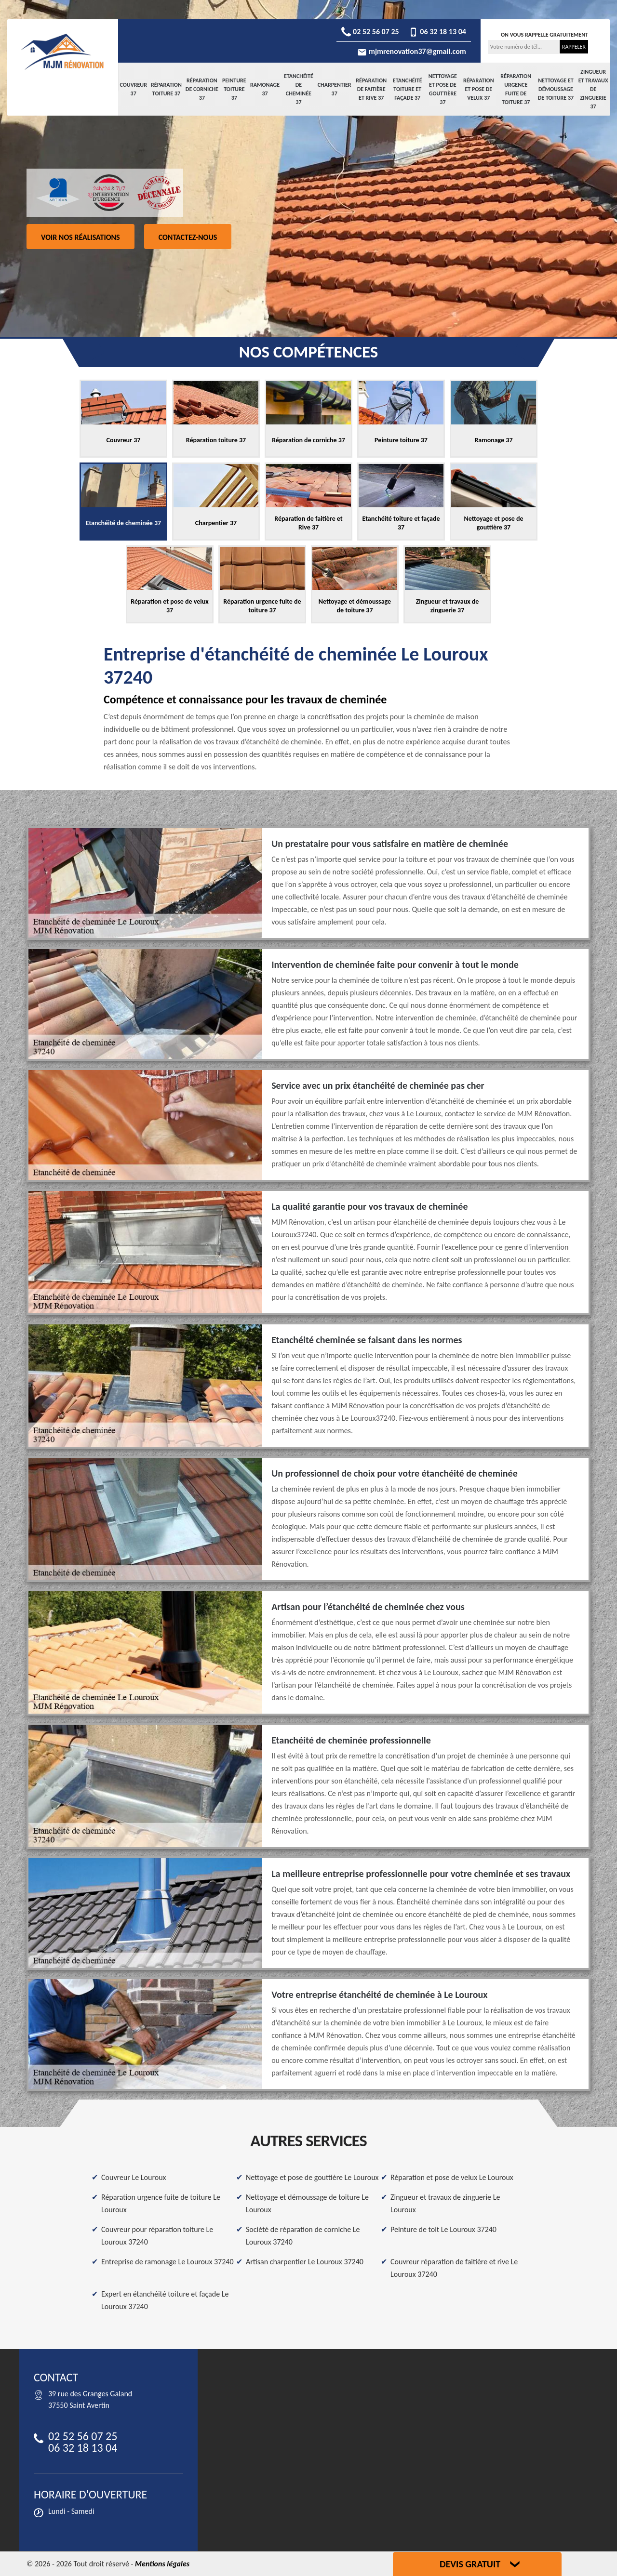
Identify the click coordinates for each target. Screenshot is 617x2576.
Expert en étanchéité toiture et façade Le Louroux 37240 (164, 2300)
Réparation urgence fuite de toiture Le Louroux (160, 2203)
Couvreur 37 (133, 89)
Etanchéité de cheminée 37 (298, 89)
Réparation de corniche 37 (202, 89)
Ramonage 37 (265, 89)
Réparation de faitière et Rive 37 (371, 89)
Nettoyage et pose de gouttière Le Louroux (312, 2177)
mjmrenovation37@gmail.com (411, 51)
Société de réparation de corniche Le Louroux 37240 (303, 2235)
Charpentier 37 (334, 89)
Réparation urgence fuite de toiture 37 (515, 89)
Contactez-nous (188, 237)
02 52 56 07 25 (370, 31)
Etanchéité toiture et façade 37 (407, 89)
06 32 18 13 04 (437, 31)
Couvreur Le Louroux (133, 2177)
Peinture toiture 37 (234, 89)
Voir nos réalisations (80, 237)
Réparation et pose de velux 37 (478, 89)
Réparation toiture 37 (166, 89)
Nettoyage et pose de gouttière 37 (443, 89)
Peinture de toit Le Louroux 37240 (443, 2229)
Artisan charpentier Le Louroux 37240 (304, 2261)
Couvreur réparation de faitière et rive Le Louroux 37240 (454, 2268)
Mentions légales (162, 2563)
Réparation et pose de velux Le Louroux (451, 2177)
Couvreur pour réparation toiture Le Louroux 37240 (157, 2235)
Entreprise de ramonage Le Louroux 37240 (167, 2261)
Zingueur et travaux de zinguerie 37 (593, 89)
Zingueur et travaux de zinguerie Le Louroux (445, 2203)
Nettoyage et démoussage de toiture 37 (556, 89)
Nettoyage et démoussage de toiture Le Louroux (307, 2203)
